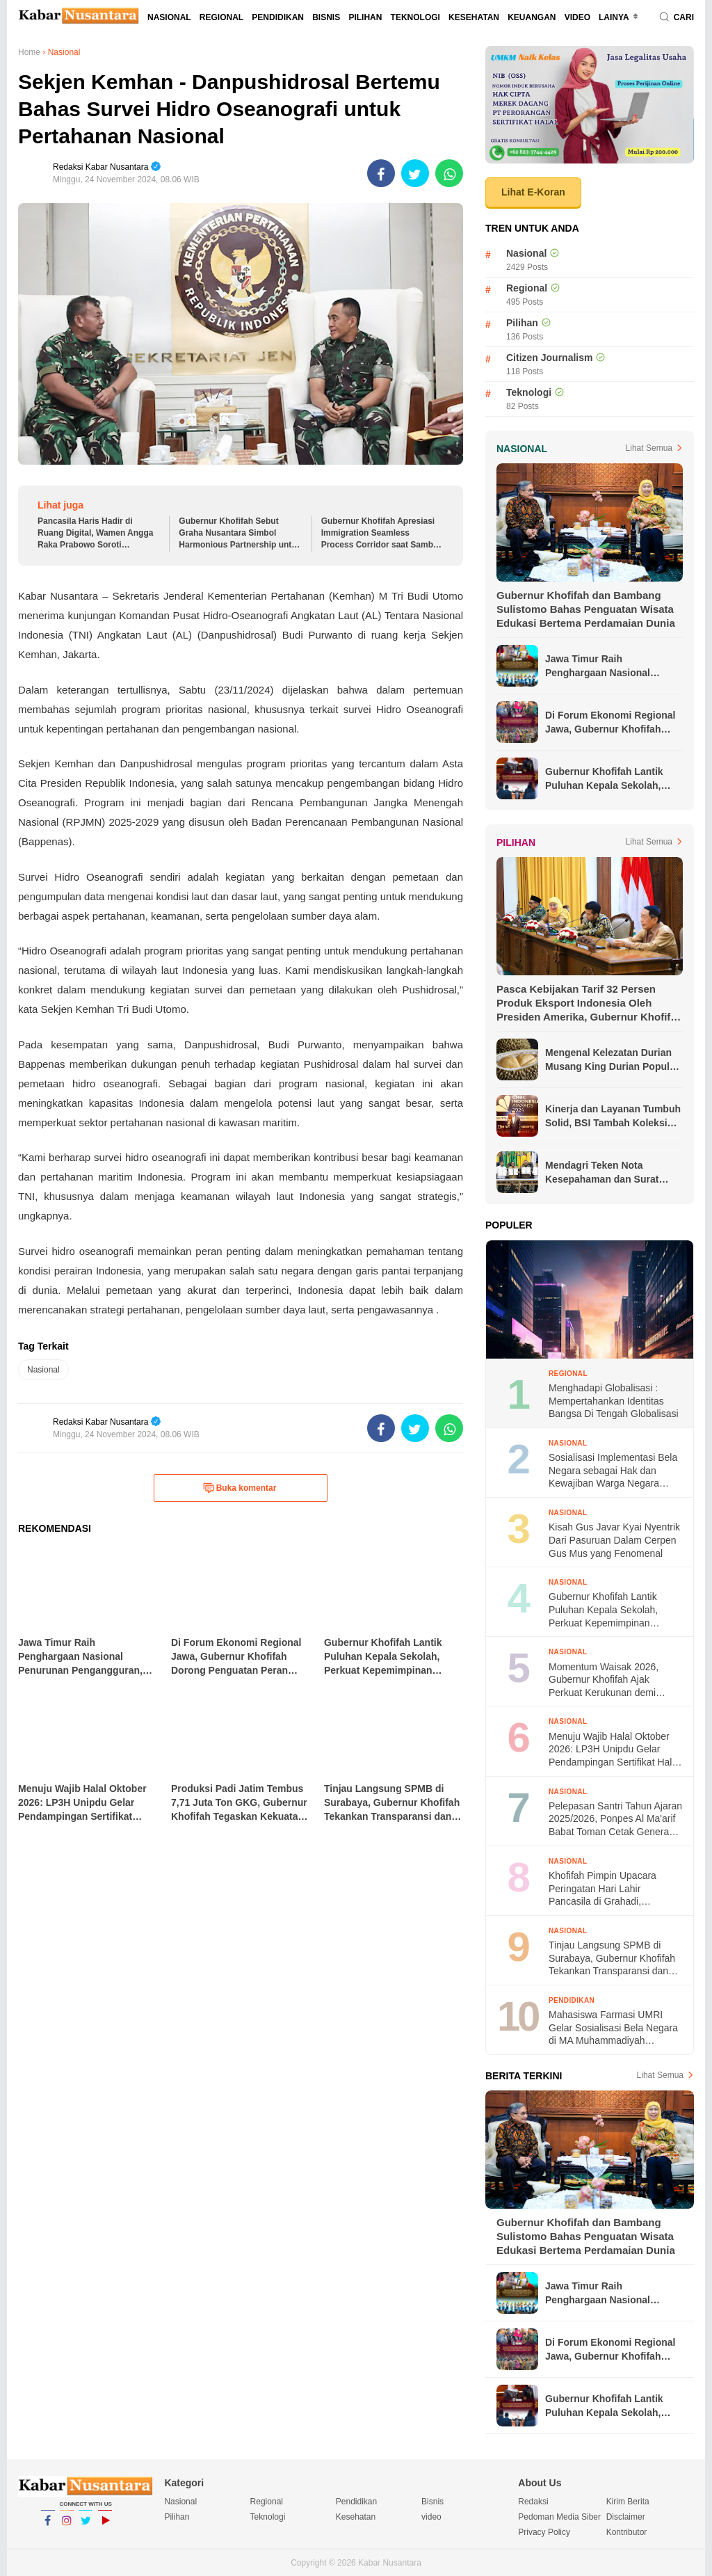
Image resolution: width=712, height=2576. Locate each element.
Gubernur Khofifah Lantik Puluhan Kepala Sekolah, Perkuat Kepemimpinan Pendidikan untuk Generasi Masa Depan (608, 779)
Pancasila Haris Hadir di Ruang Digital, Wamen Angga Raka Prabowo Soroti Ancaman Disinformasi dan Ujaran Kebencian (95, 533)
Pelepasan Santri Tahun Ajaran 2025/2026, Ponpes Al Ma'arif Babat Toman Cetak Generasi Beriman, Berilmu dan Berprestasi (615, 1819)
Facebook (48, 2526)
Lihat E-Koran (533, 192)
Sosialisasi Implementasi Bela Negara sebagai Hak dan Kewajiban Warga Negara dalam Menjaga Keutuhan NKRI (613, 1471)
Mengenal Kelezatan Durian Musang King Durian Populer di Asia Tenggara (612, 1060)
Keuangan (532, 17)
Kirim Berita (627, 2501)
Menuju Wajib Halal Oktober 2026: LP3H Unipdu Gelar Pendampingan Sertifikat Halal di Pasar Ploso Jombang (614, 1750)
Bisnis (326, 17)
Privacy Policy (544, 2532)
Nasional (169, 17)
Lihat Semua (649, 448)
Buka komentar (240, 1488)
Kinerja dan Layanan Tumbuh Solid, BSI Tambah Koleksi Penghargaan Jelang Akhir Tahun (613, 1116)
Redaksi (533, 2501)
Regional (221, 17)
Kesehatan (473, 17)
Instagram (67, 2526)
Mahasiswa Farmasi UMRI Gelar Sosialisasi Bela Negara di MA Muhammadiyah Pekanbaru (613, 2028)
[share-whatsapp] (449, 173)
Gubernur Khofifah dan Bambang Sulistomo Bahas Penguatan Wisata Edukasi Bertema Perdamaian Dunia (585, 609)
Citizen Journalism (549, 357)
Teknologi (415, 17)
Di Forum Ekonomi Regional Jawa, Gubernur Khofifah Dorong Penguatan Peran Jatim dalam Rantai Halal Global (610, 723)
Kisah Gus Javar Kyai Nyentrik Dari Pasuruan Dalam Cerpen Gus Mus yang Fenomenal (614, 1539)
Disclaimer (625, 2517)
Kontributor (626, 2532)
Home (29, 52)
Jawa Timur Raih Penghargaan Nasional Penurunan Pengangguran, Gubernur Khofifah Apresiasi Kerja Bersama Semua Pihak (611, 666)
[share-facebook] (381, 173)
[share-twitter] (415, 173)
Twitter (85, 2526)
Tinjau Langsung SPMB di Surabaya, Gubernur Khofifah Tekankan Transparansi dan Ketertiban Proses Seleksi (612, 1958)
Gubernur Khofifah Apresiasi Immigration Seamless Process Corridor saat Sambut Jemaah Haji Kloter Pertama (381, 533)
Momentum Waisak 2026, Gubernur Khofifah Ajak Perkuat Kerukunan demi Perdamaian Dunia (603, 1680)
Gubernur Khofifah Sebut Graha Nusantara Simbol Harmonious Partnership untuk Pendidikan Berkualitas (240, 533)
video (577, 17)
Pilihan (365, 17)
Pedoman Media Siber (559, 2517)
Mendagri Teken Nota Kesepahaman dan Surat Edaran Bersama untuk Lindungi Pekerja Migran (601, 1173)
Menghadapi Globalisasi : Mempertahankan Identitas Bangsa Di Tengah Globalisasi (614, 1400)
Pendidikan (278, 17)
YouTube (105, 2526)
